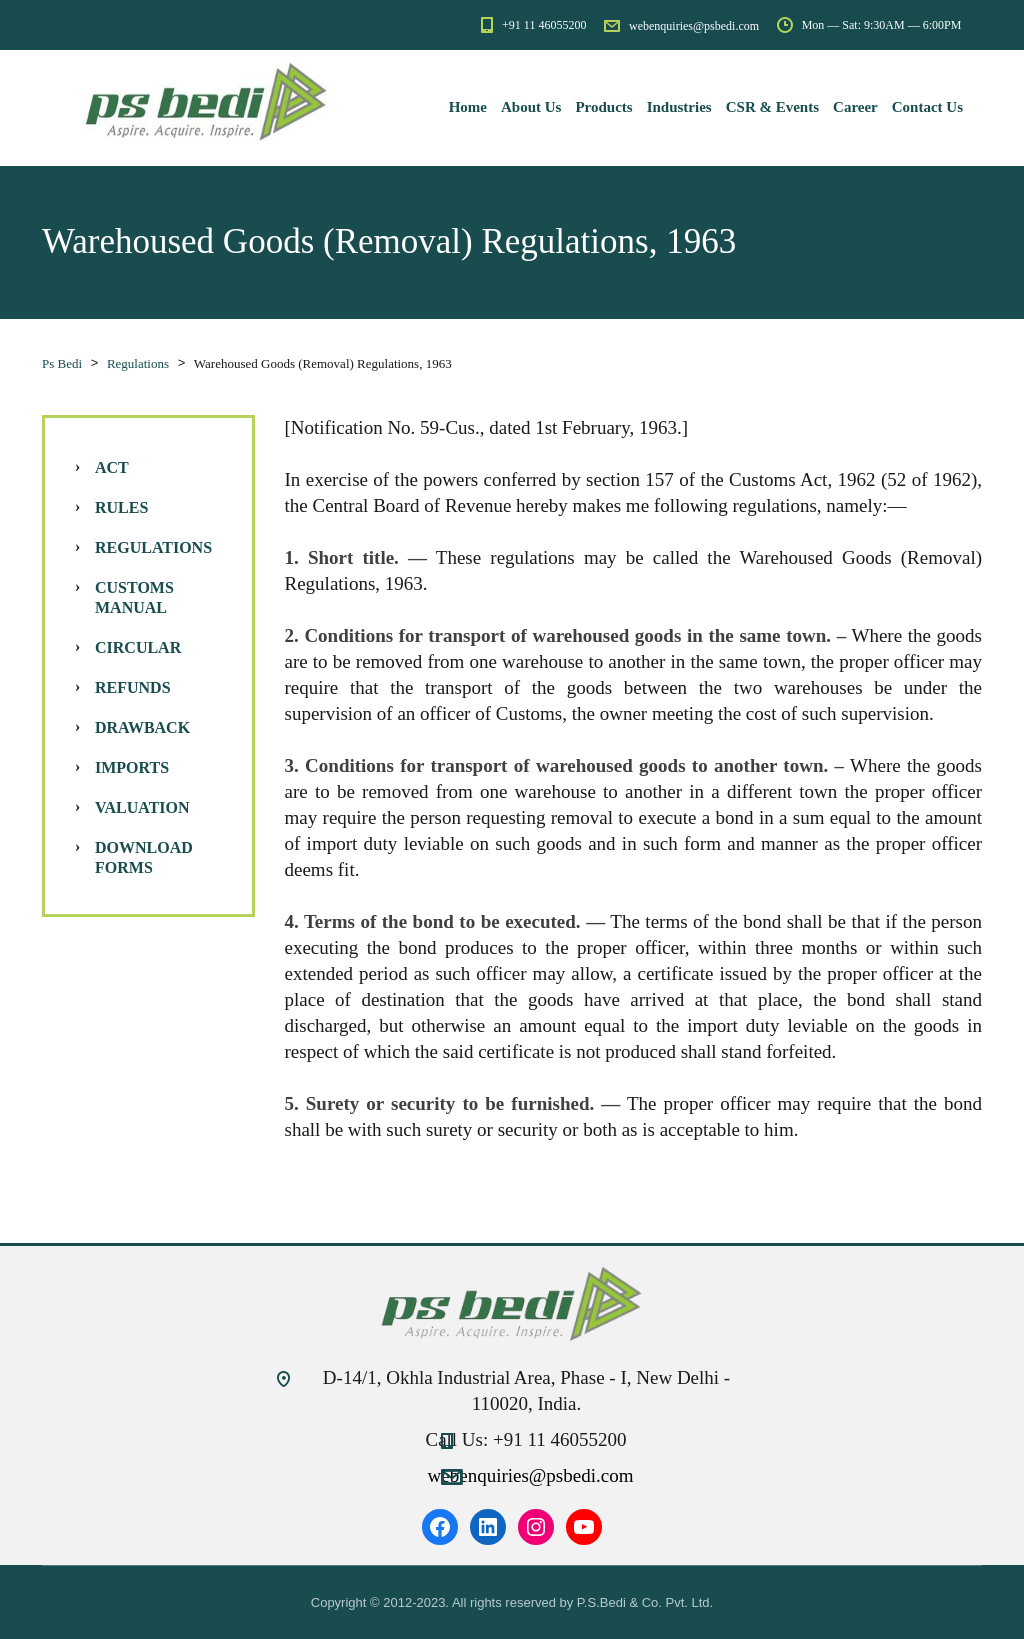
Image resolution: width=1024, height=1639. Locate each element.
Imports (132, 767)
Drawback (142, 727)
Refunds (133, 687)
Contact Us (927, 107)
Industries (679, 107)
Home (468, 107)
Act (112, 467)
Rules (121, 507)
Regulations (153, 547)
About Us (531, 107)
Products (603, 107)
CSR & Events (772, 107)
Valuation (142, 807)
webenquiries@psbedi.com (531, 1475)
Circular (138, 647)
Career (855, 107)
